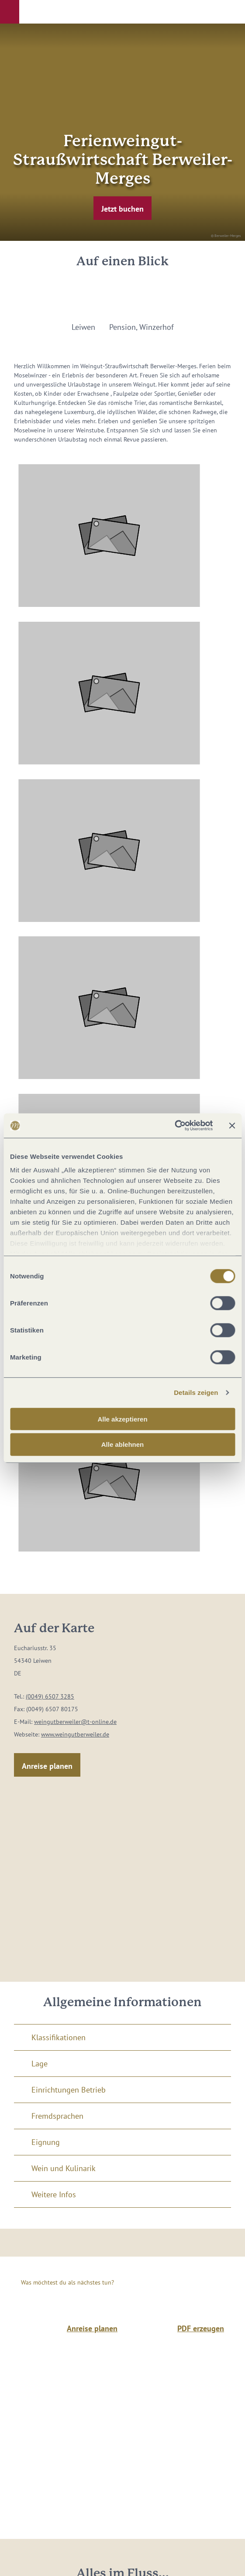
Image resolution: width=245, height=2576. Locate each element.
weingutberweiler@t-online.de (75, 1722)
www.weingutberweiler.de (75, 1734)
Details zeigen (196, 1392)
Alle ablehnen (122, 1444)
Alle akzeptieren (122, 1418)
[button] (9, 12)
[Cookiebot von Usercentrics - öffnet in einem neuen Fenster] (174, 1125)
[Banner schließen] (232, 1126)
